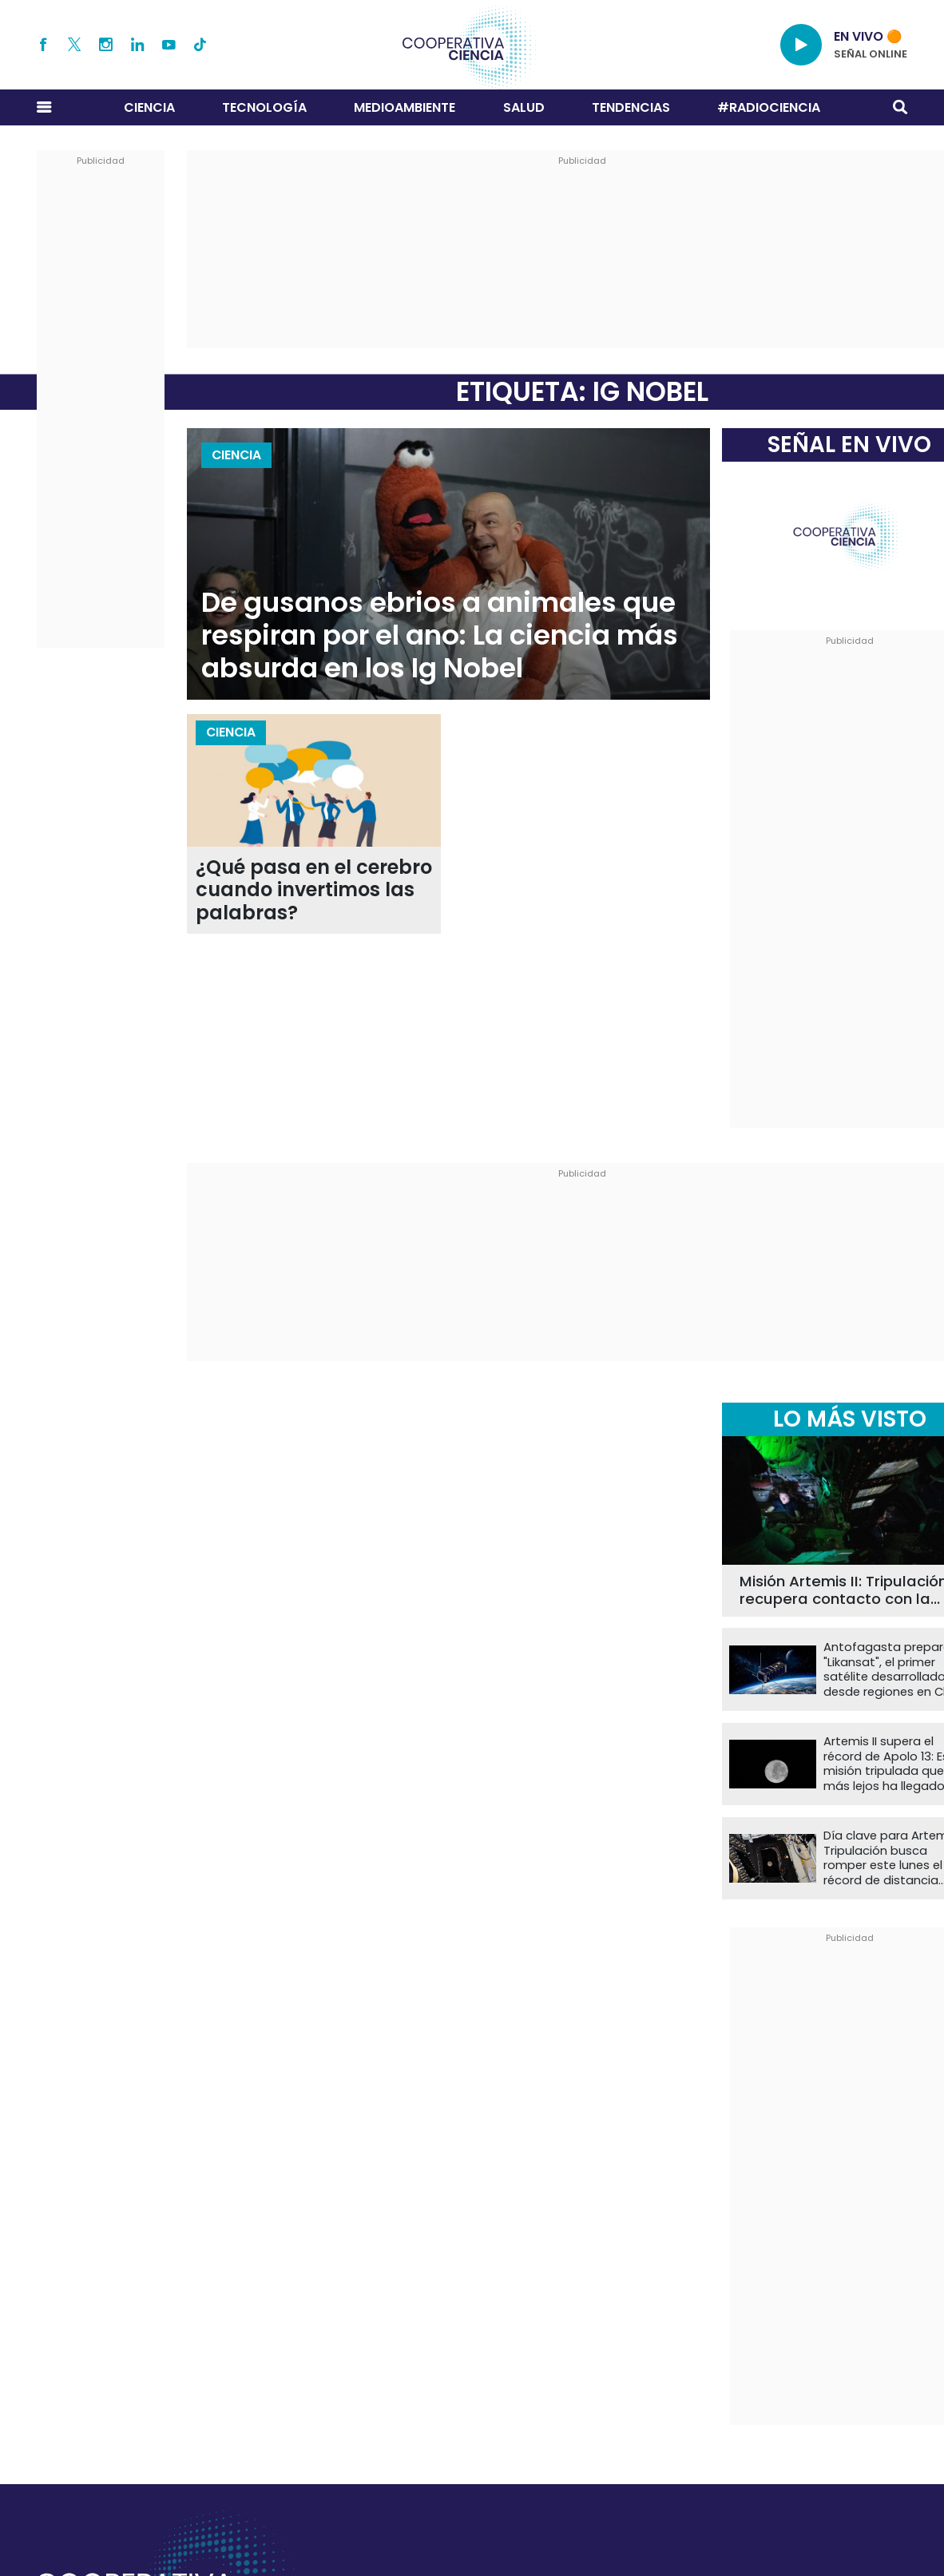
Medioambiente (404, 107)
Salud (524, 107)
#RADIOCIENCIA (768, 107)
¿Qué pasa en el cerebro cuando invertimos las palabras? (314, 890)
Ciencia (149, 107)
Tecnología (264, 107)
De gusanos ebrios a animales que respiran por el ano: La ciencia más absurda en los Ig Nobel (439, 635)
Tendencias (631, 107)
